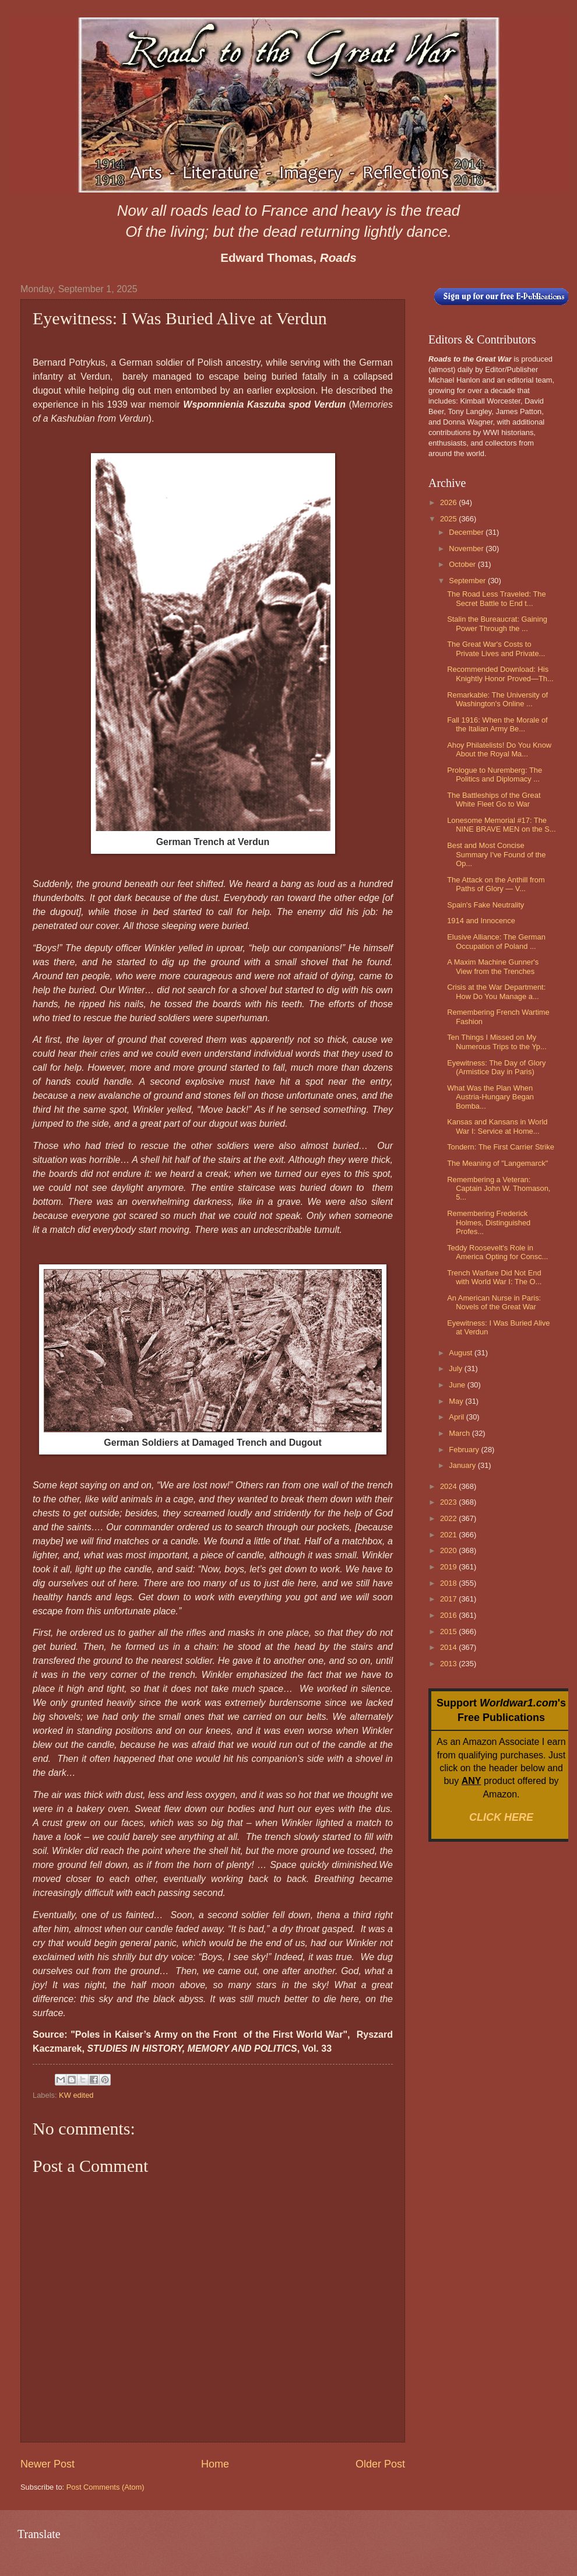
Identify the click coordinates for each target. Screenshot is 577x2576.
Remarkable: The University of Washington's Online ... (497, 699)
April (457, 1417)
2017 (449, 1598)
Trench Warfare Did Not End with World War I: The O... (494, 1277)
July (456, 1368)
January (463, 1465)
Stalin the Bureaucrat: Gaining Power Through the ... (497, 623)
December (467, 532)
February (465, 1449)
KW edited (76, 2095)
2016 (449, 1615)
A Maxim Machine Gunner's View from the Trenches (493, 966)
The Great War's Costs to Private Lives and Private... (496, 648)
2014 (449, 1647)
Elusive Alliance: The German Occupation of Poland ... (496, 941)
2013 (449, 1663)
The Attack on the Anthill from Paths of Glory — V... (495, 884)
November (467, 548)
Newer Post (47, 2464)
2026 (449, 502)
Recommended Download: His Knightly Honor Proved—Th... (500, 673)
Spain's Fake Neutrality (485, 904)
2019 (449, 1566)
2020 (449, 1550)
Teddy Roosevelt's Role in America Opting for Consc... (497, 1252)
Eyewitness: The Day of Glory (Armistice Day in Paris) (496, 1067)
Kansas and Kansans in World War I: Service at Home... (497, 1126)
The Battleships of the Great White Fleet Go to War (493, 799)
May (457, 1401)
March (460, 1433)
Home (215, 2464)
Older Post (380, 2464)
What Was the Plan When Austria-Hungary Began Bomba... (490, 1097)
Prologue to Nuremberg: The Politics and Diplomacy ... (494, 774)
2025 (449, 518)
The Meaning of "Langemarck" (497, 1163)
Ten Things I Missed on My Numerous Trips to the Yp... (497, 1041)
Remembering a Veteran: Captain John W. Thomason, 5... (498, 1188)
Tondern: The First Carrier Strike (500, 1146)
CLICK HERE (501, 1817)
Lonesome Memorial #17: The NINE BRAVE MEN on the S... (501, 824)
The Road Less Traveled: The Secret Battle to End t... (496, 598)
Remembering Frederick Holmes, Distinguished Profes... (488, 1222)
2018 (449, 1583)
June (458, 1384)
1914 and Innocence (481, 920)
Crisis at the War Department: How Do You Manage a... (496, 991)
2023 (449, 1502)
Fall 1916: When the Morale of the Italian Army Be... (497, 724)
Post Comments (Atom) (105, 2487)
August (461, 1352)
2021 (449, 1534)
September (468, 580)
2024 (449, 1486)
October (463, 564)
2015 (449, 1631)
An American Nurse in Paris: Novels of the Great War (494, 1302)
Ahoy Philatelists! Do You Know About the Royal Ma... (499, 749)
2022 (449, 1518)
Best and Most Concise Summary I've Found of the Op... (496, 854)
